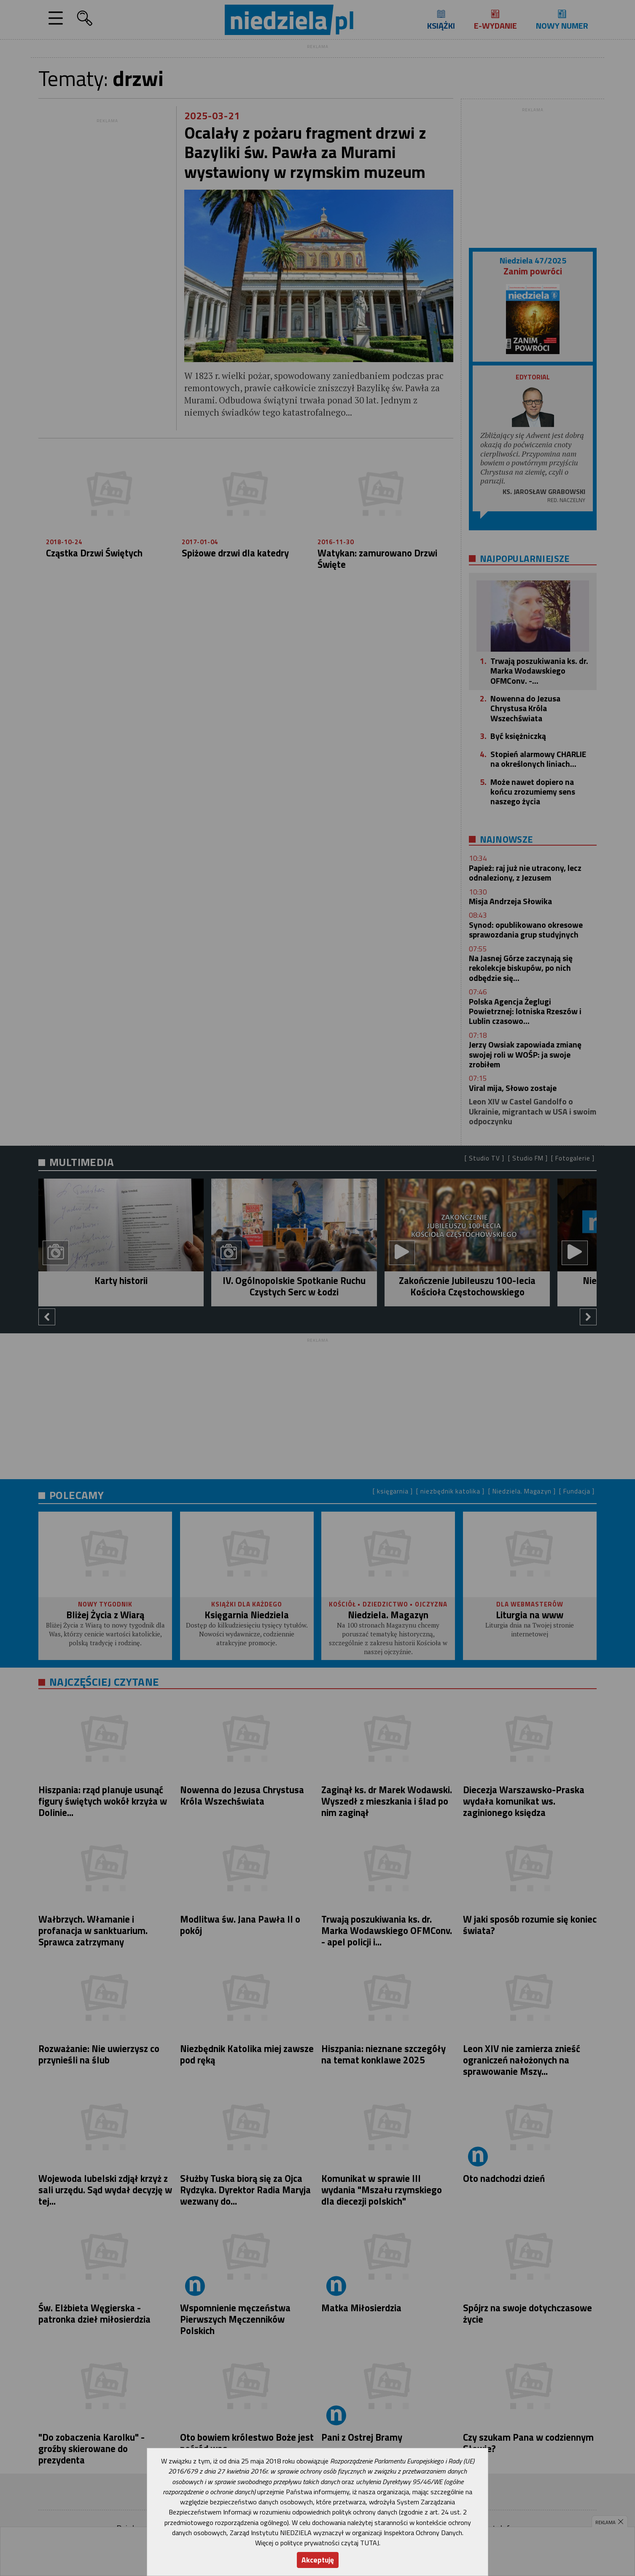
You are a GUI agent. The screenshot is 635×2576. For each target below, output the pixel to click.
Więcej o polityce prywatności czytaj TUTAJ (317, 2543)
